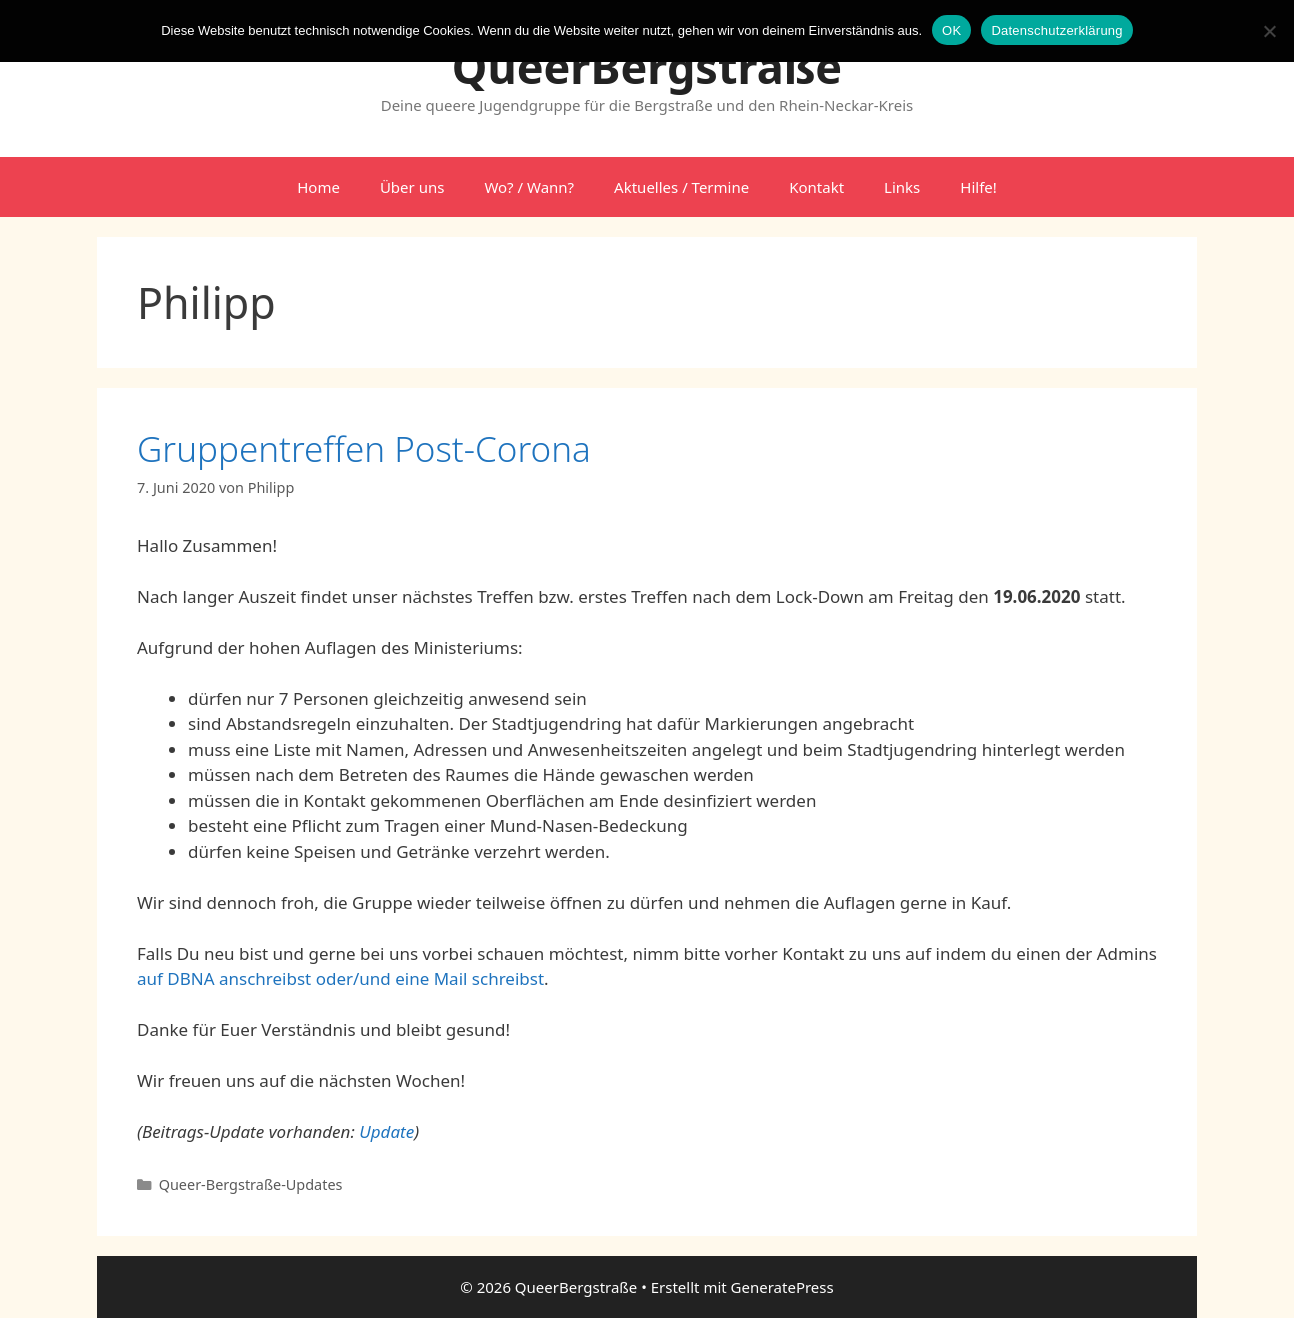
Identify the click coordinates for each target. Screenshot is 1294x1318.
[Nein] (1269, 31)
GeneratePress (782, 1287)
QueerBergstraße (647, 66)
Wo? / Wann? (529, 187)
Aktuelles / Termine (681, 187)
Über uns (412, 187)
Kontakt (816, 187)
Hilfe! (978, 187)
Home (318, 187)
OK (951, 30)
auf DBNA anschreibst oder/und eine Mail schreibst (340, 978)
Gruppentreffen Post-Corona (364, 448)
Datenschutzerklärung (1056, 30)
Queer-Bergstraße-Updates (251, 1184)
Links (902, 187)
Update (386, 1131)
